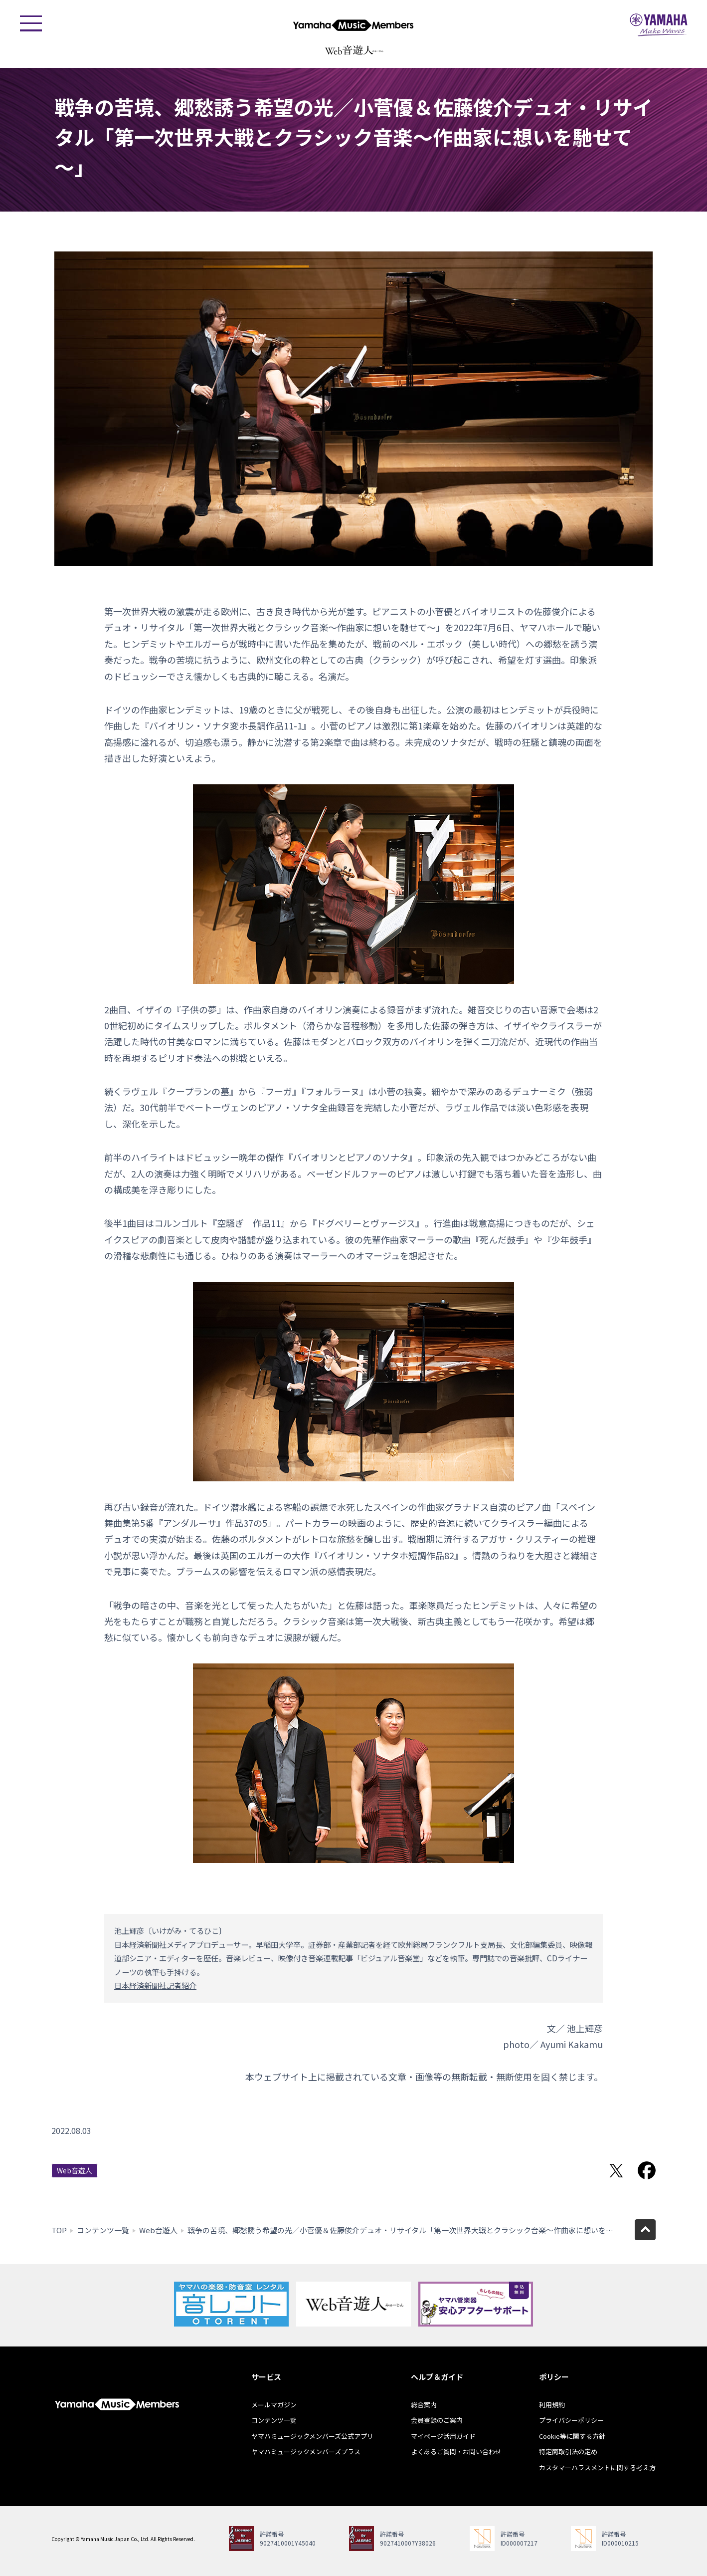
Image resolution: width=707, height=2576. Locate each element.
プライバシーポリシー (571, 2420)
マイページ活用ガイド (443, 2436)
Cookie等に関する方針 (572, 2436)
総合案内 (424, 2404)
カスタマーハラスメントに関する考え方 (597, 2467)
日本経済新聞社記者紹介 (155, 1985)
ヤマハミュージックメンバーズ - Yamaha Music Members (353, 24)
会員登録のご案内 (437, 2420)
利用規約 (552, 2404)
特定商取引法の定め (568, 2451)
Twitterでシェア (616, 2170)
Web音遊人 (74, 2170)
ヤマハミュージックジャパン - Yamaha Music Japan (659, 25)
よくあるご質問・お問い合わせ (456, 2451)
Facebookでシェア (647, 2170)
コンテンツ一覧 (103, 2230)
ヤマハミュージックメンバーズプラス (305, 2451)
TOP (59, 2230)
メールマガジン (274, 2404)
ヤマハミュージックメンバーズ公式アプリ (312, 2436)
